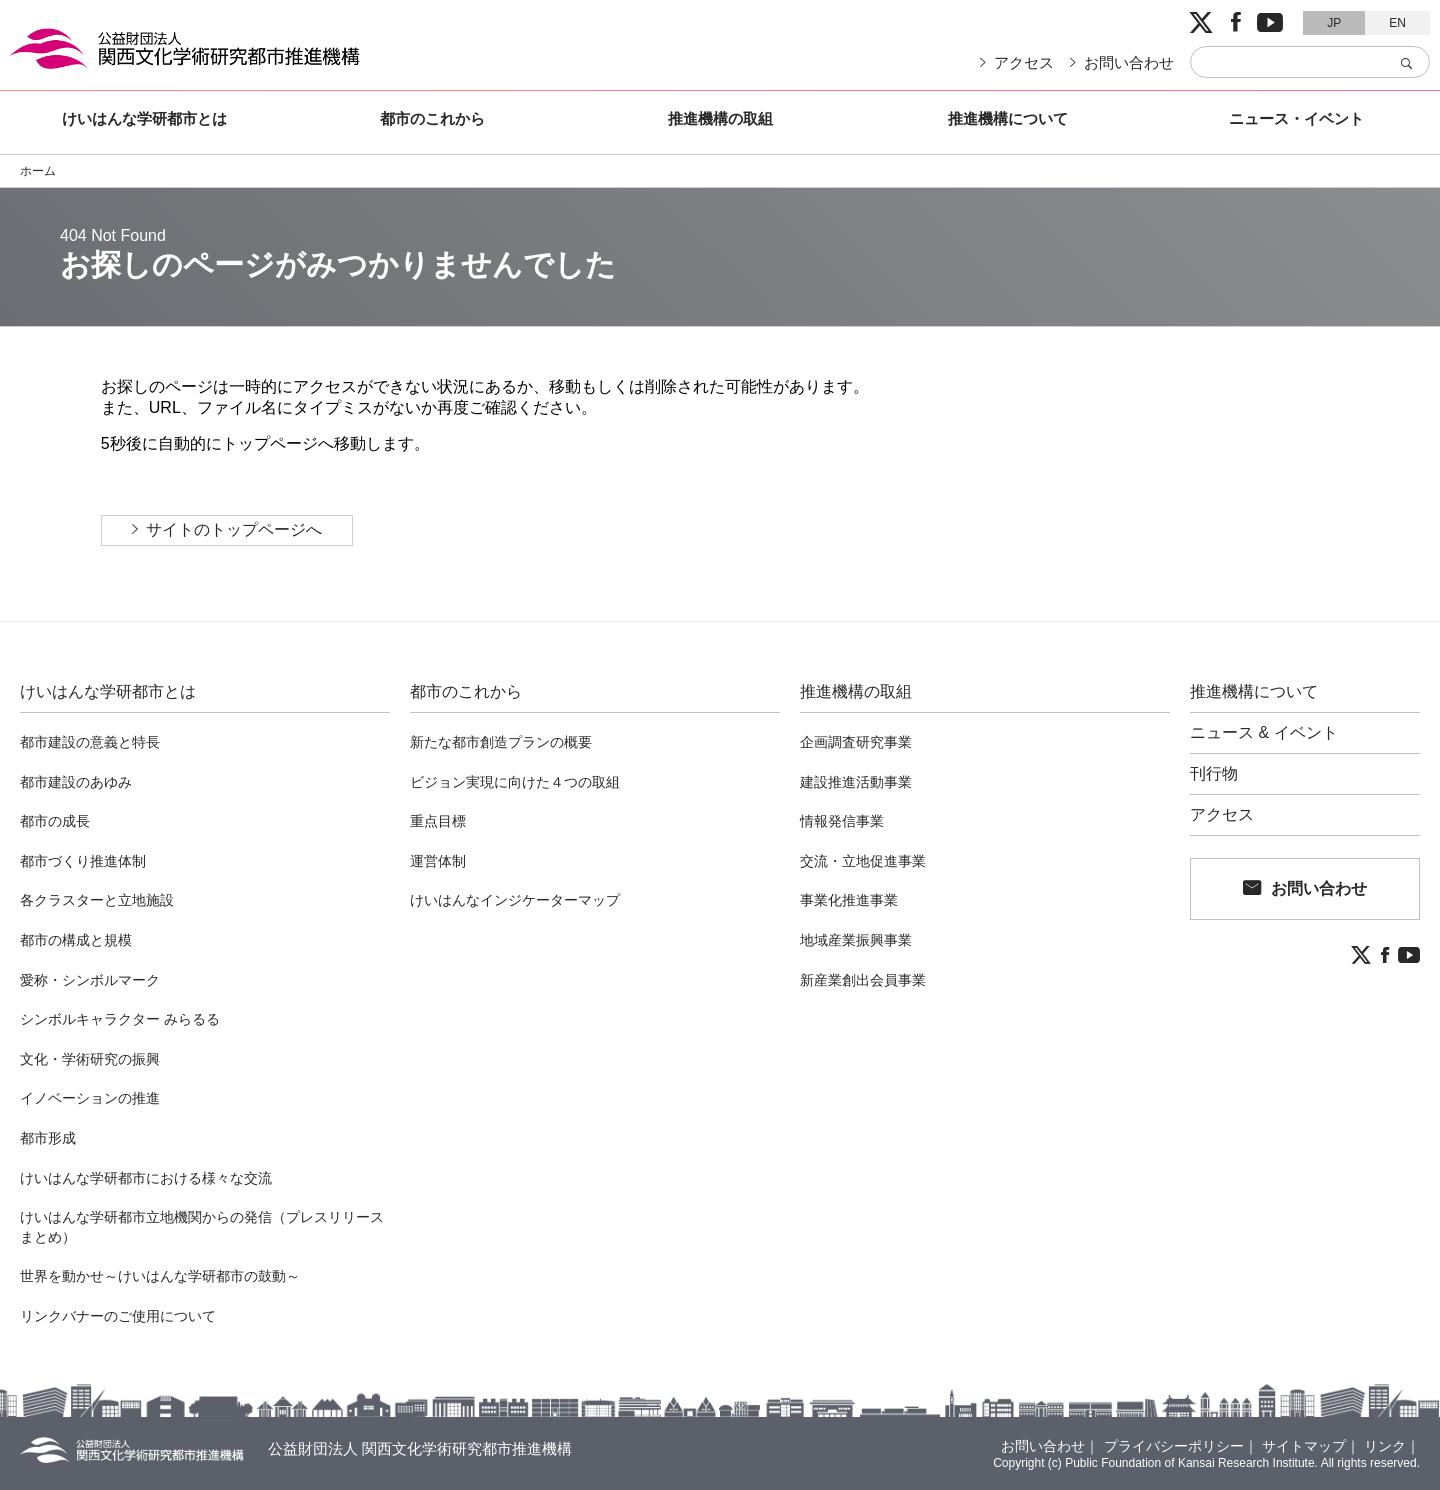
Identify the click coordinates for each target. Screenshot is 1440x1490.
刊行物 (1214, 774)
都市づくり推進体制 (83, 861)
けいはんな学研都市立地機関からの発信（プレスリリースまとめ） (202, 1227)
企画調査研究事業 (856, 742)
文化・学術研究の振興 (90, 1059)
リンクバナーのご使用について (118, 1316)
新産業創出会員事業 (863, 980)
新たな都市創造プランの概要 (501, 742)
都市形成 (48, 1138)
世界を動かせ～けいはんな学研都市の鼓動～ (160, 1276)
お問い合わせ (1129, 62)
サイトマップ (1304, 1446)
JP (1334, 23)
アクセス (1024, 62)
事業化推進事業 (849, 900)
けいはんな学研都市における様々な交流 (146, 1178)
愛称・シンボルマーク (90, 980)
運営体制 (438, 861)
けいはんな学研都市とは (144, 118)
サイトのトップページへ (234, 529)
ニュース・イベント (1296, 118)
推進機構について (1008, 118)
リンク (1385, 1446)
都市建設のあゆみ (76, 782)
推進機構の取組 (720, 118)
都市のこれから (432, 118)
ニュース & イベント (1264, 733)
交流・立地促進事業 (863, 861)
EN (1397, 23)
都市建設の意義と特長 (90, 742)
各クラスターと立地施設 (97, 900)
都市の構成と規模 (76, 940)
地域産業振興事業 (856, 940)
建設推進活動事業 (856, 782)
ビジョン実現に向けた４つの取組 (515, 782)
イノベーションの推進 (90, 1098)
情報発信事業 (842, 821)
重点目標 (438, 821)
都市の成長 (55, 821)
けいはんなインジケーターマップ (515, 900)
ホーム (38, 171)
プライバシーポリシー (1174, 1446)
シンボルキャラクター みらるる (120, 1019)
